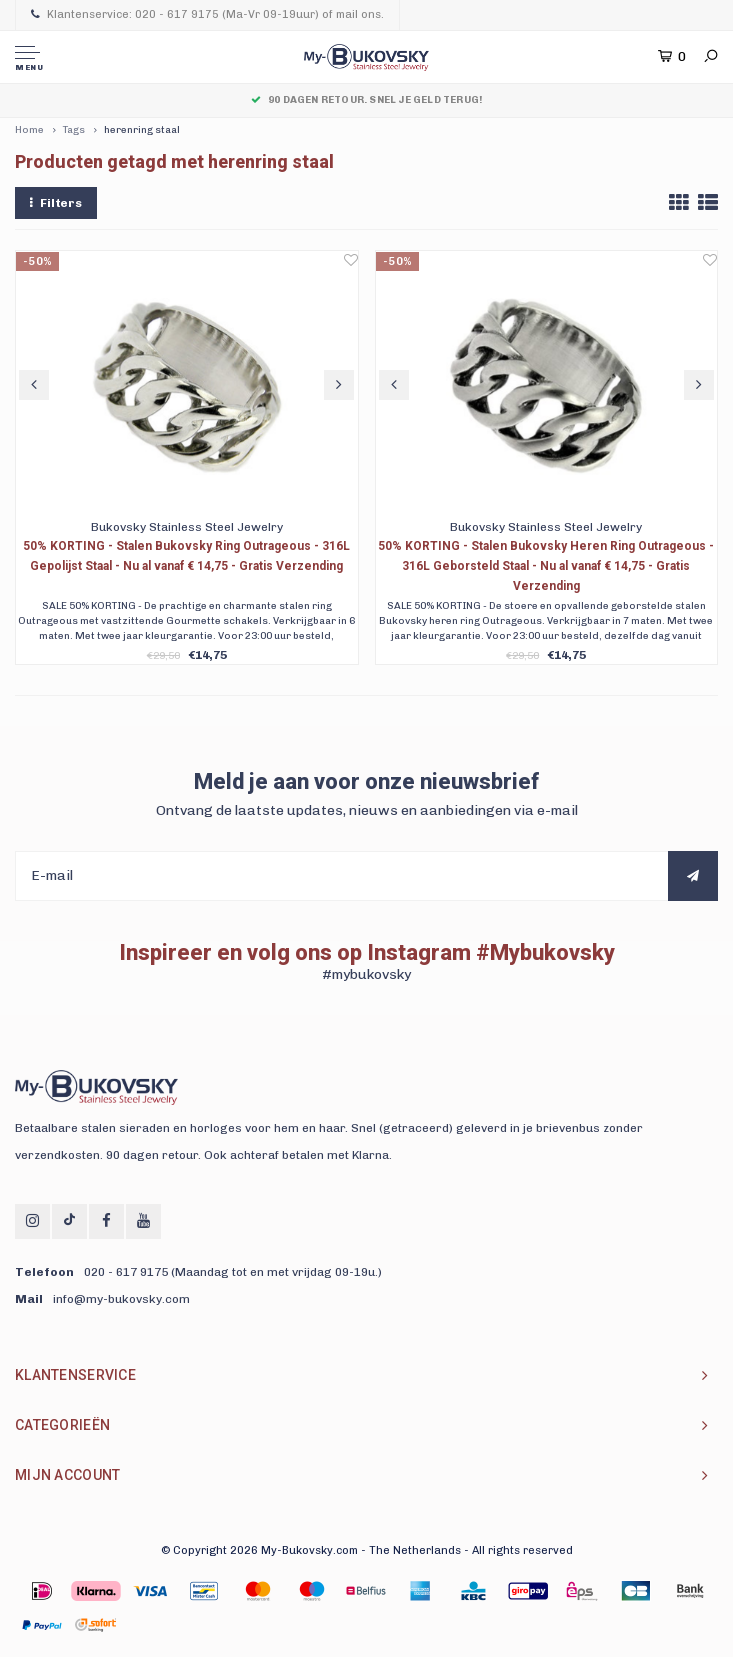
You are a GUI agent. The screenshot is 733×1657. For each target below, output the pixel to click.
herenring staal (142, 130)
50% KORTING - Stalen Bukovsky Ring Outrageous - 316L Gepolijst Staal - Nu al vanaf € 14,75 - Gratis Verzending (186, 556)
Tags (74, 130)
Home (29, 130)
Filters (56, 203)
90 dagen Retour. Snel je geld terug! (366, 100)
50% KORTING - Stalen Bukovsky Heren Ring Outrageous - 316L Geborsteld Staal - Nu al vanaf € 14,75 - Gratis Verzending (546, 566)
